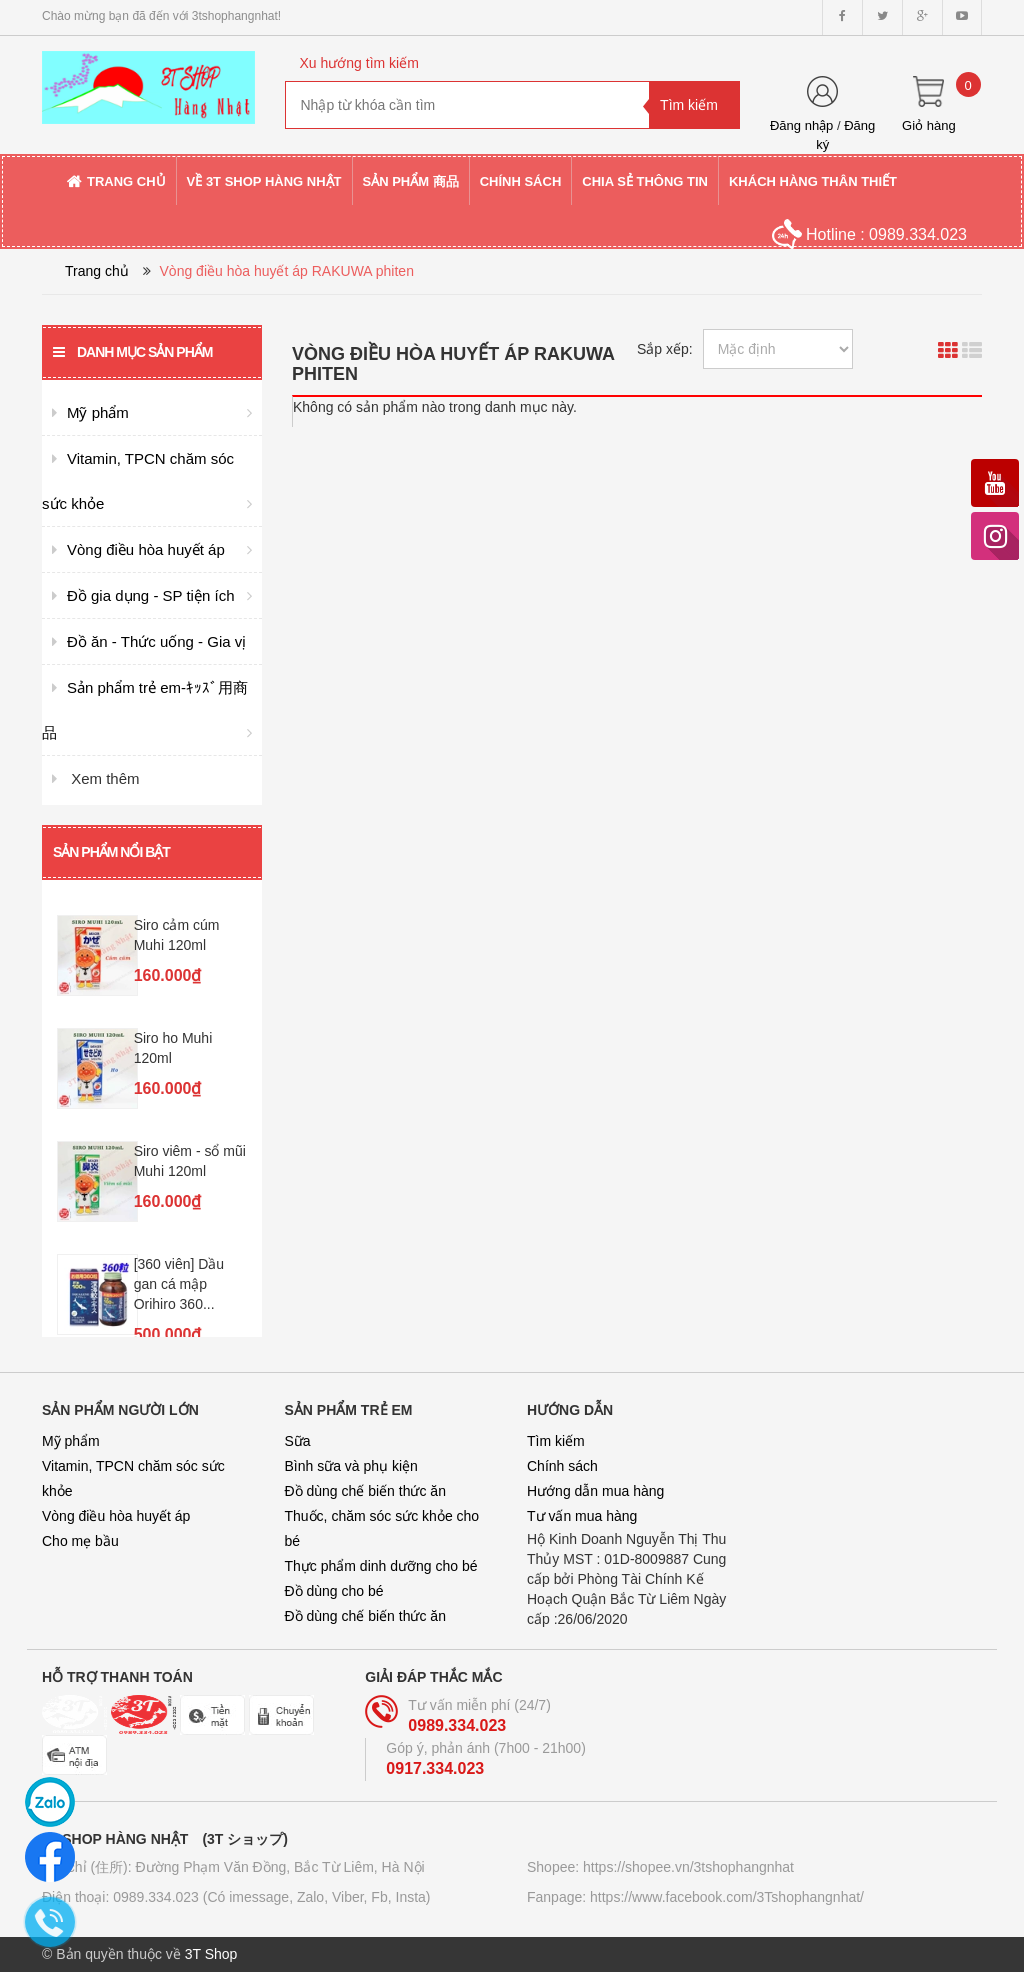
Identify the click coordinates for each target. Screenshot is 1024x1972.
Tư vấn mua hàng (582, 1516)
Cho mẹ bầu (80, 1541)
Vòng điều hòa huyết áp (116, 1516)
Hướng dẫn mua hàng (595, 1491)
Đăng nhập (801, 125)
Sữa (298, 1441)
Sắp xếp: (665, 349)
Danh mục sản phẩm (132, 352)
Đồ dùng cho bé (334, 1591)
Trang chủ (97, 271)
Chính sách (562, 1466)
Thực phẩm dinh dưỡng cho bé (381, 1566)
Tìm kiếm (556, 1441)
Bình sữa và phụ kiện (351, 1466)
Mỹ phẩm (71, 1441)
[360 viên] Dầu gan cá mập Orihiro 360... (179, 1284)
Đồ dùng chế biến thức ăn (365, 1491)
